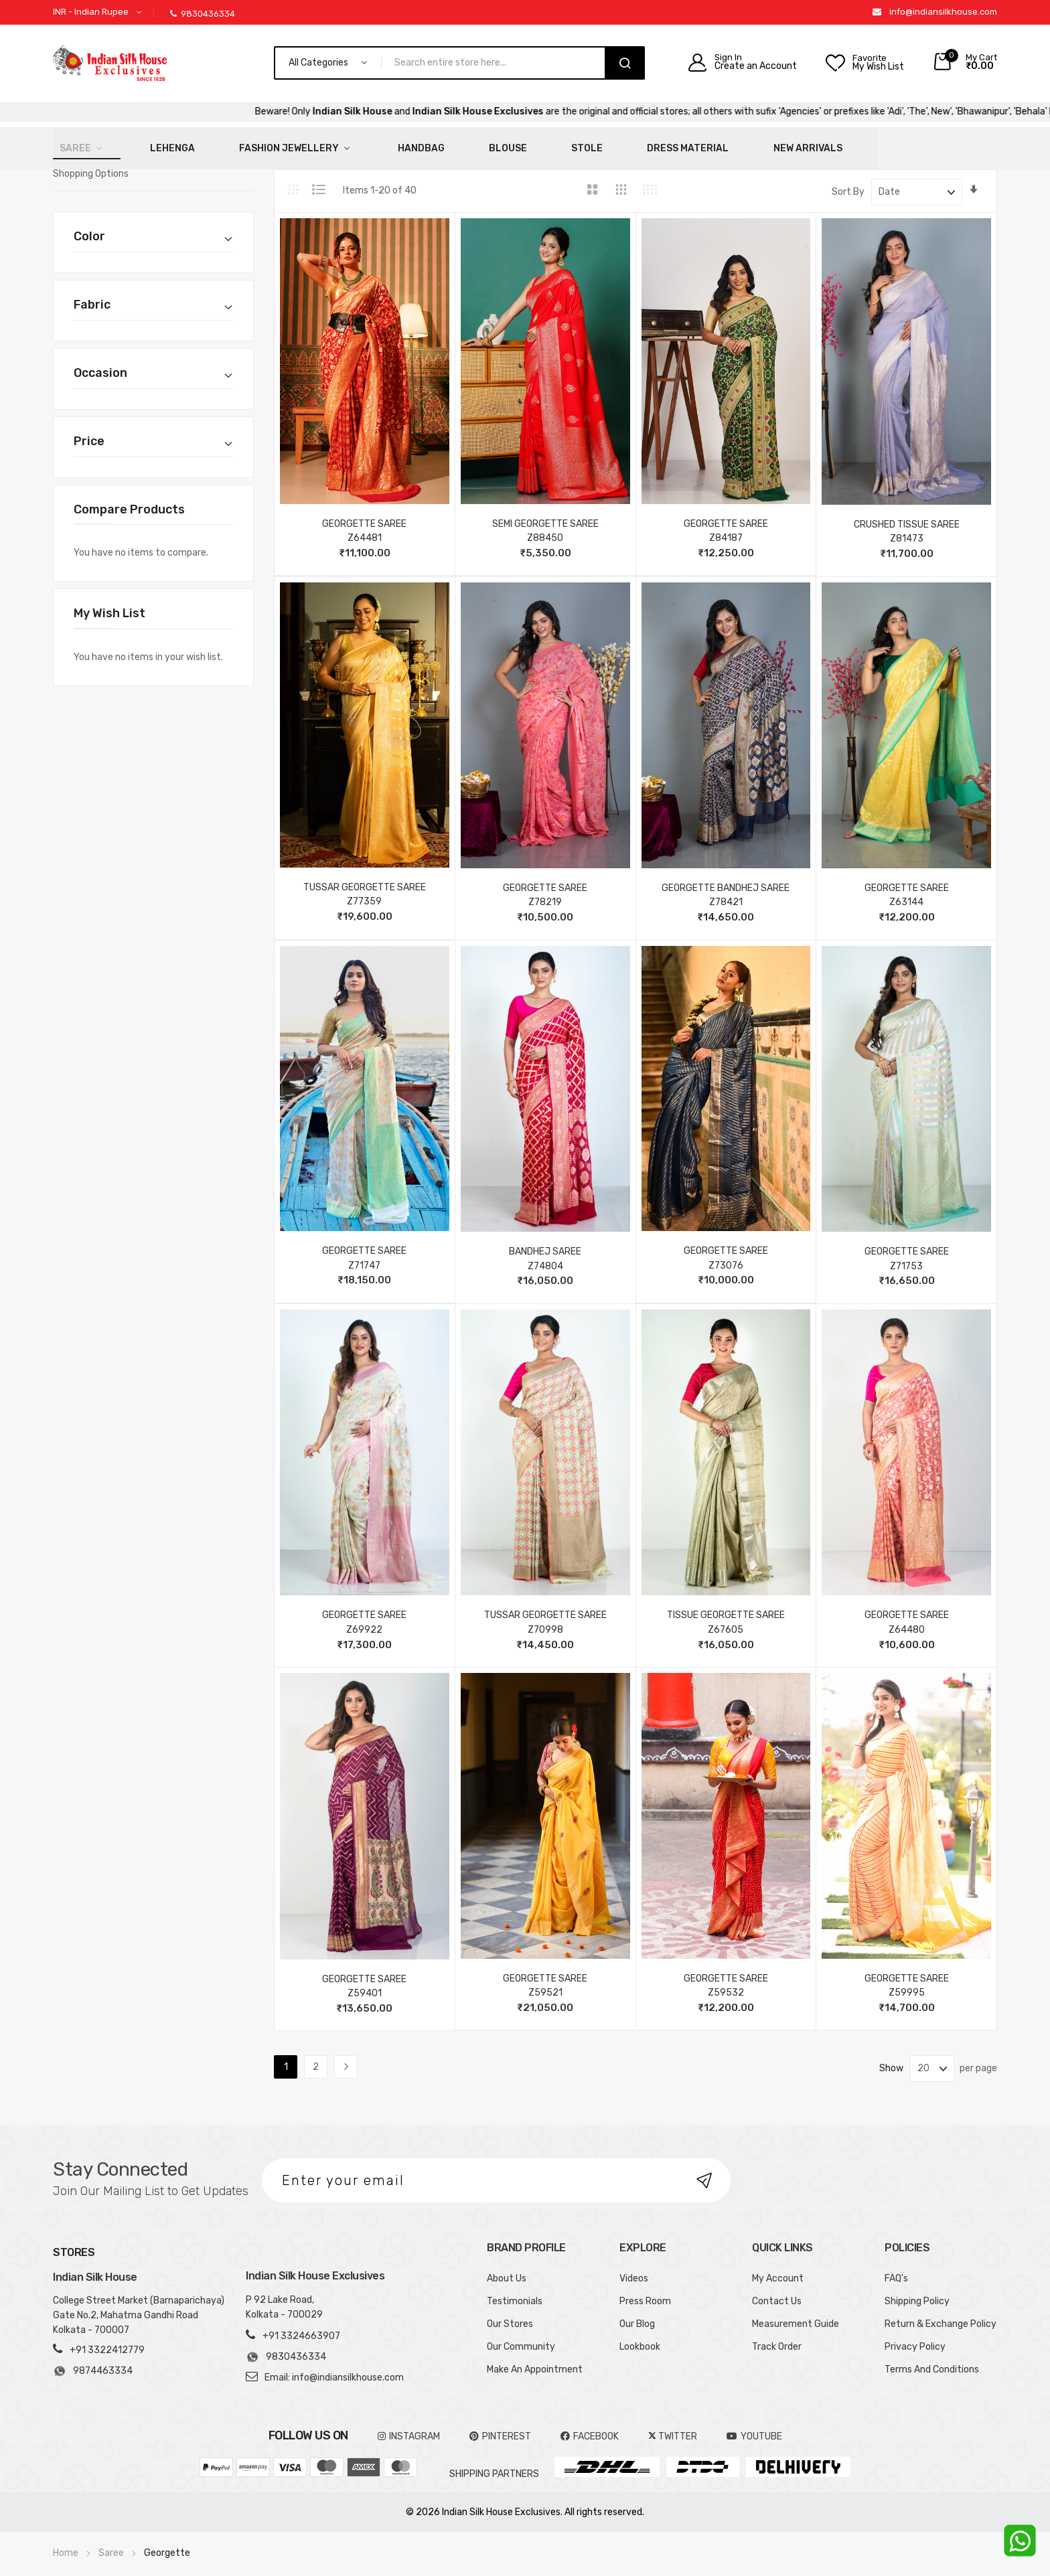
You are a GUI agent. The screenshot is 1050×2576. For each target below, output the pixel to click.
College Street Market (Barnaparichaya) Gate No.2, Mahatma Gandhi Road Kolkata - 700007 (138, 2306)
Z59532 (726, 1984)
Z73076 (725, 1256)
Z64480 (907, 1621)
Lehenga (141, 143)
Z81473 (906, 530)
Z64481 (365, 529)
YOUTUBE (754, 2427)
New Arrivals (647, 143)
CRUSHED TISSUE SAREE (907, 515)
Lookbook (639, 2337)
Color (89, 227)
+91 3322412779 (107, 2341)
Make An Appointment (535, 2360)
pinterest (500, 2427)
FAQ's (896, 2269)
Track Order (777, 2337)
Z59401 (365, 1984)
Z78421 (726, 893)
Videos (633, 2269)
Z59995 (907, 1984)
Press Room (645, 2292)
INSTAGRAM (409, 2427)
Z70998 (545, 1621)
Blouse (410, 143)
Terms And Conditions (932, 2360)
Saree (68, 143)
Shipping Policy (917, 2292)
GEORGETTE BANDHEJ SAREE (726, 879)
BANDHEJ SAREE (545, 1243)
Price (89, 431)
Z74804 (545, 1257)
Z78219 (545, 893)
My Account (778, 2269)
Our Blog (637, 2314)
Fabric (92, 296)
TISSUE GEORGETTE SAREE (726, 1606)
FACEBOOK (589, 2427)
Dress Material (548, 143)
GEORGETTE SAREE (364, 514)
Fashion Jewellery (237, 143)
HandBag (344, 143)
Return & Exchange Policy (940, 2314)
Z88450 (545, 529)
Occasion (100, 364)
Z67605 (725, 1621)
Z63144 (906, 893)
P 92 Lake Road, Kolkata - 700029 (284, 2298)
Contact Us (777, 2292)
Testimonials (514, 2292)
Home (66, 2544)
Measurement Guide (795, 2314)
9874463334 (93, 2362)
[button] (100, 12)
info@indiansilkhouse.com (943, 12)
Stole (468, 143)
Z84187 (726, 529)
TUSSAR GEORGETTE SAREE (364, 878)
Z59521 (545, 1984)
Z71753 (906, 1257)
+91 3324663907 (301, 2326)
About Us (506, 2269)
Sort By (848, 183)
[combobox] (498, 63)
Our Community (521, 2337)
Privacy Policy (915, 2337)
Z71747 (364, 1256)
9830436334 (202, 14)
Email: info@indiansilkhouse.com (334, 2368)
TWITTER (672, 2427)
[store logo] (110, 63)
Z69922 (364, 1621)
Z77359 (364, 892)
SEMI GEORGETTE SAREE (545, 514)
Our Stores (510, 2314)
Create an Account (756, 66)
